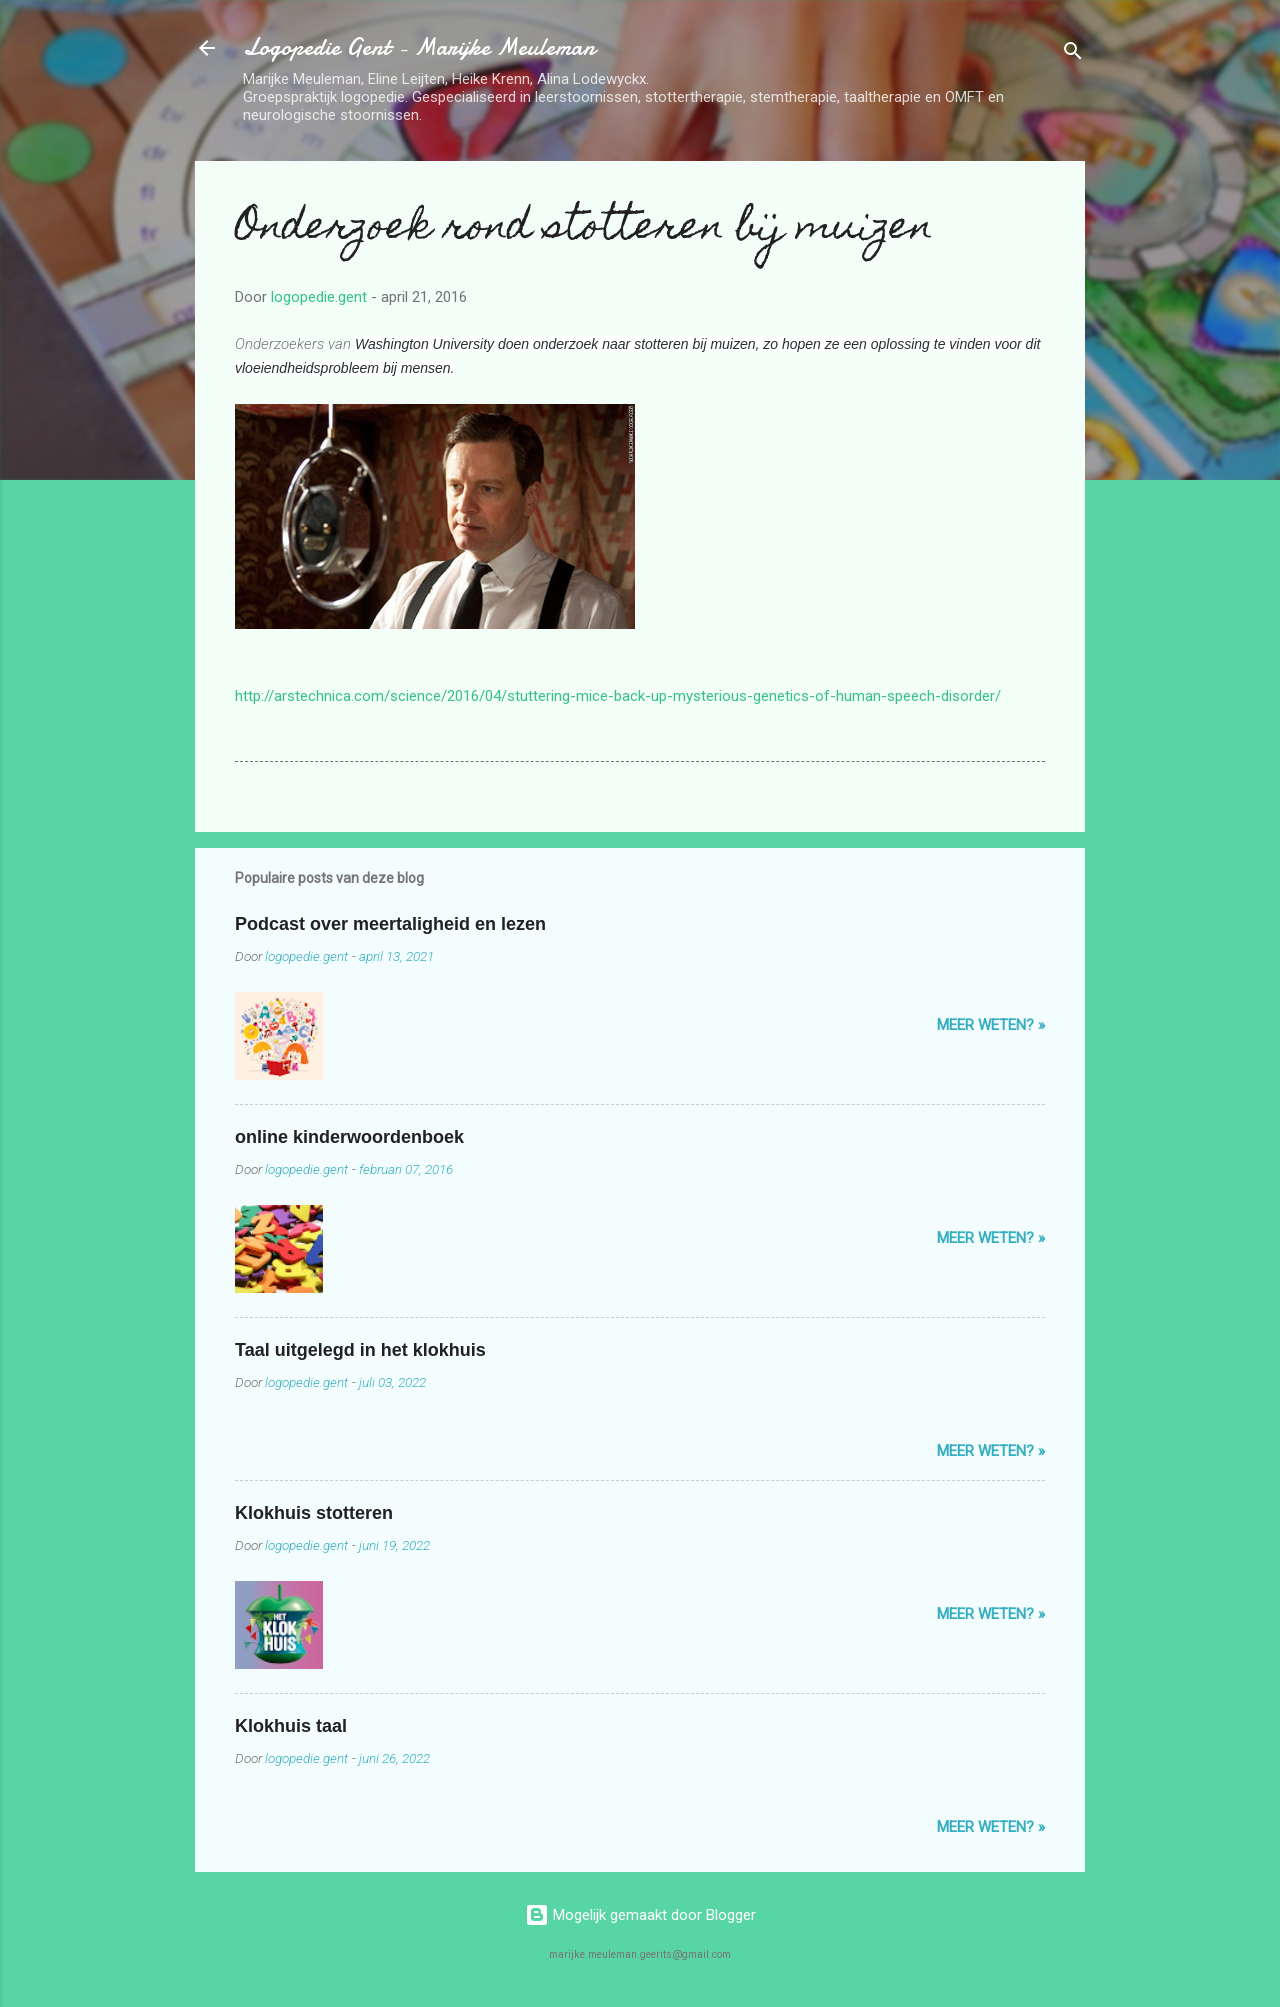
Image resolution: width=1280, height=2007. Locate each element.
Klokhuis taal (291, 1726)
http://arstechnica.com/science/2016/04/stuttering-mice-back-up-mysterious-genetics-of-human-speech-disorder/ (618, 696)
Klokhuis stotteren (314, 1513)
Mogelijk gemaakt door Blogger (640, 1915)
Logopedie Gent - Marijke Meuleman (419, 47)
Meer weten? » (991, 1025)
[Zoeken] (1073, 54)
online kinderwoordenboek (349, 1137)
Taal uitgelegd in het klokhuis (360, 1350)
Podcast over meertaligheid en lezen (390, 924)
